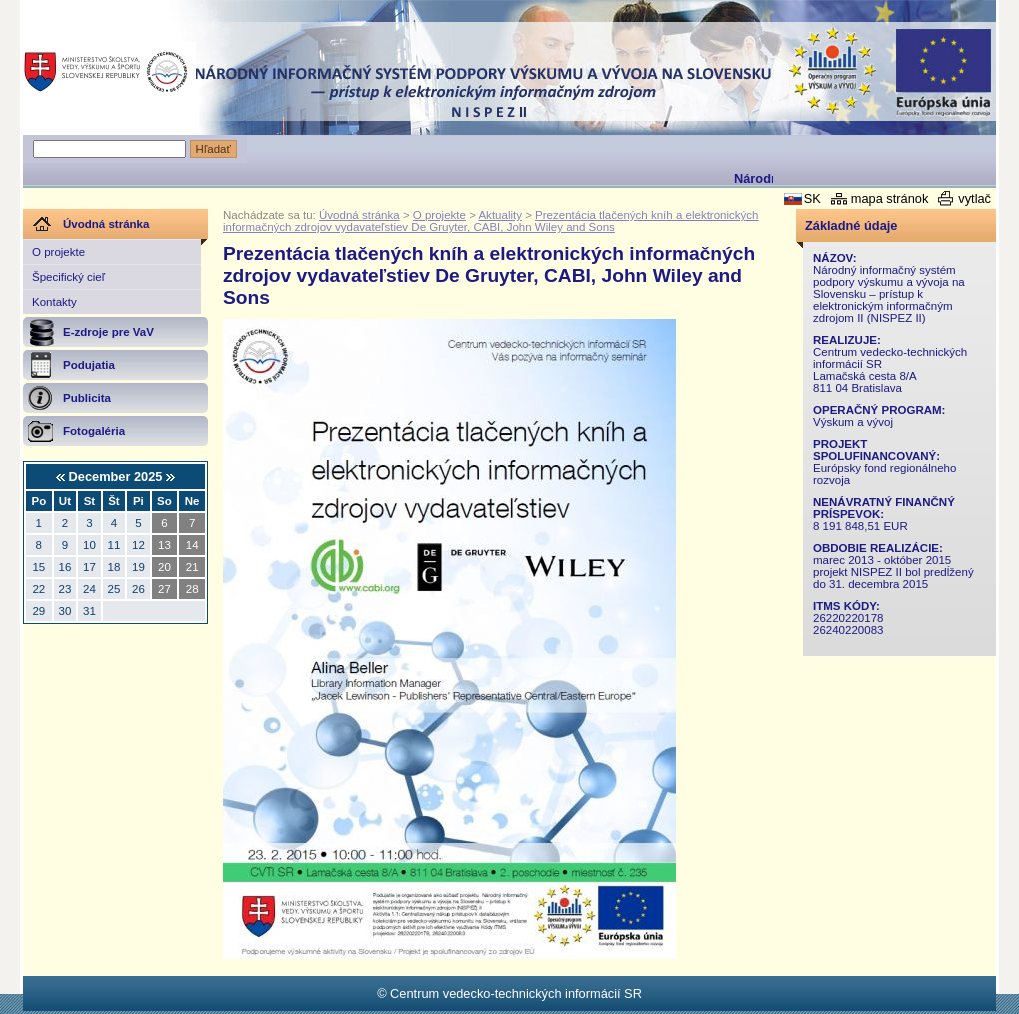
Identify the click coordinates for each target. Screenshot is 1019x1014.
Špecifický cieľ (68, 277)
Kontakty (54, 302)
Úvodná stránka (359, 215)
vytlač (974, 198)
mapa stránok (890, 198)
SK (812, 198)
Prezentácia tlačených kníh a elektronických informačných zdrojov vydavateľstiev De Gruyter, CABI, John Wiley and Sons (491, 221)
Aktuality (500, 215)
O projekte (58, 252)
